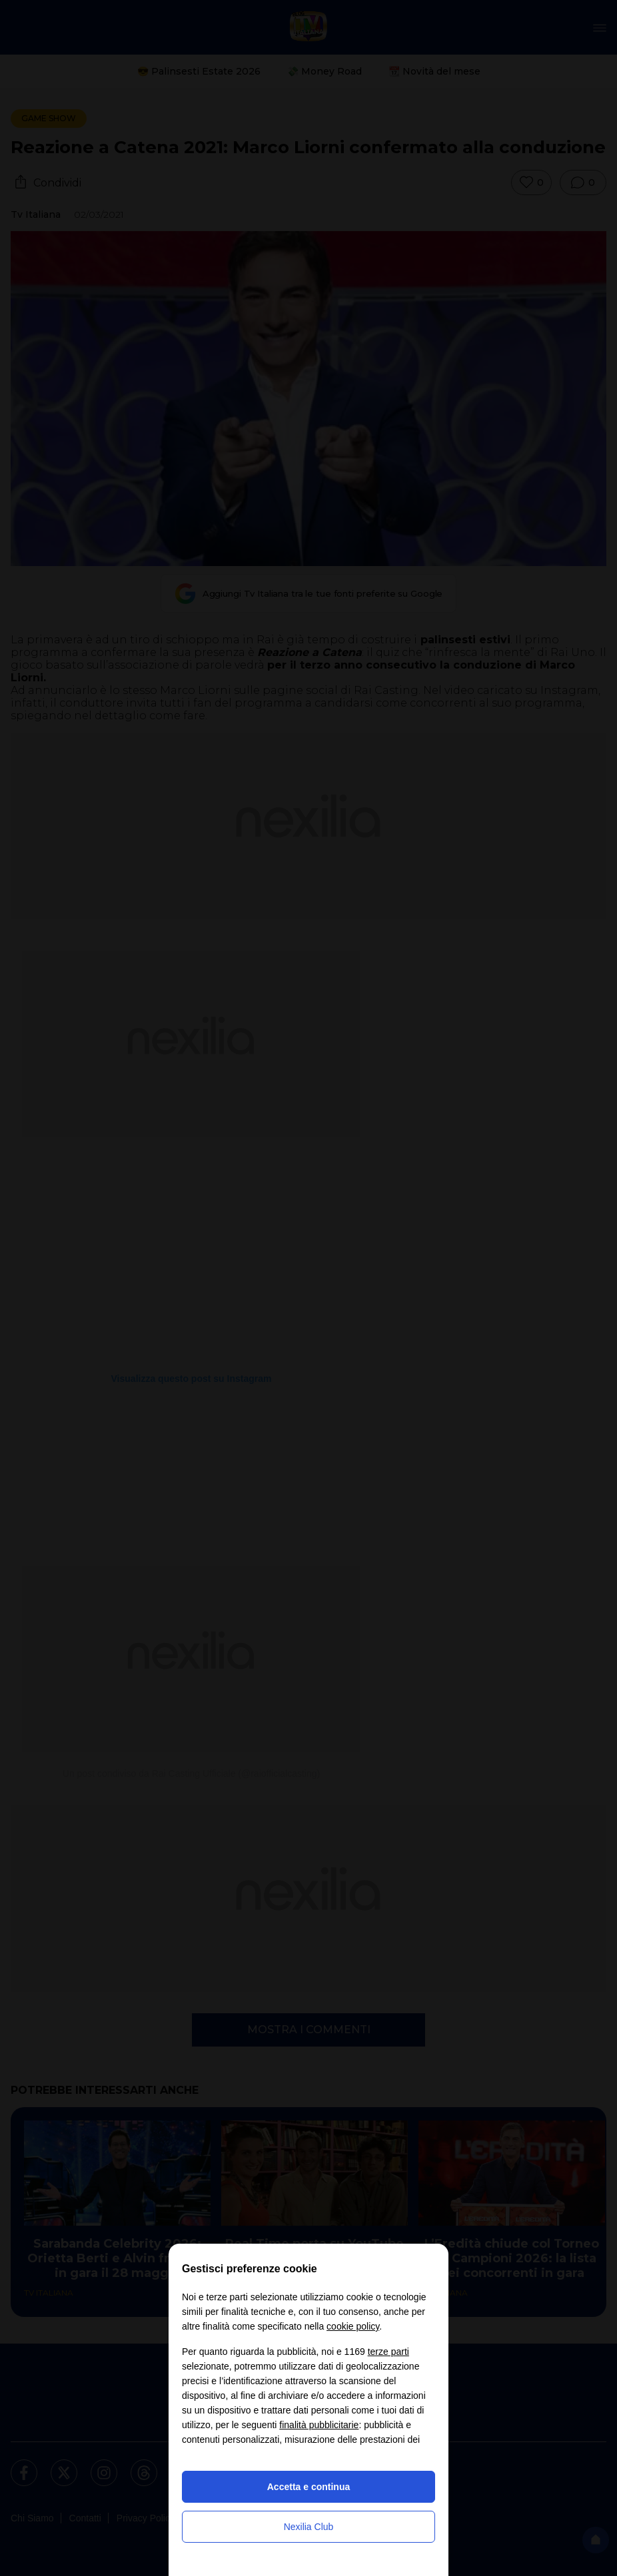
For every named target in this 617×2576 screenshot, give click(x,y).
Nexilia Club (309, 2526)
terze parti (388, 2351)
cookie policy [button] (352, 2326)
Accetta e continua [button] (308, 2486)
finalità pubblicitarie (318, 2424)
